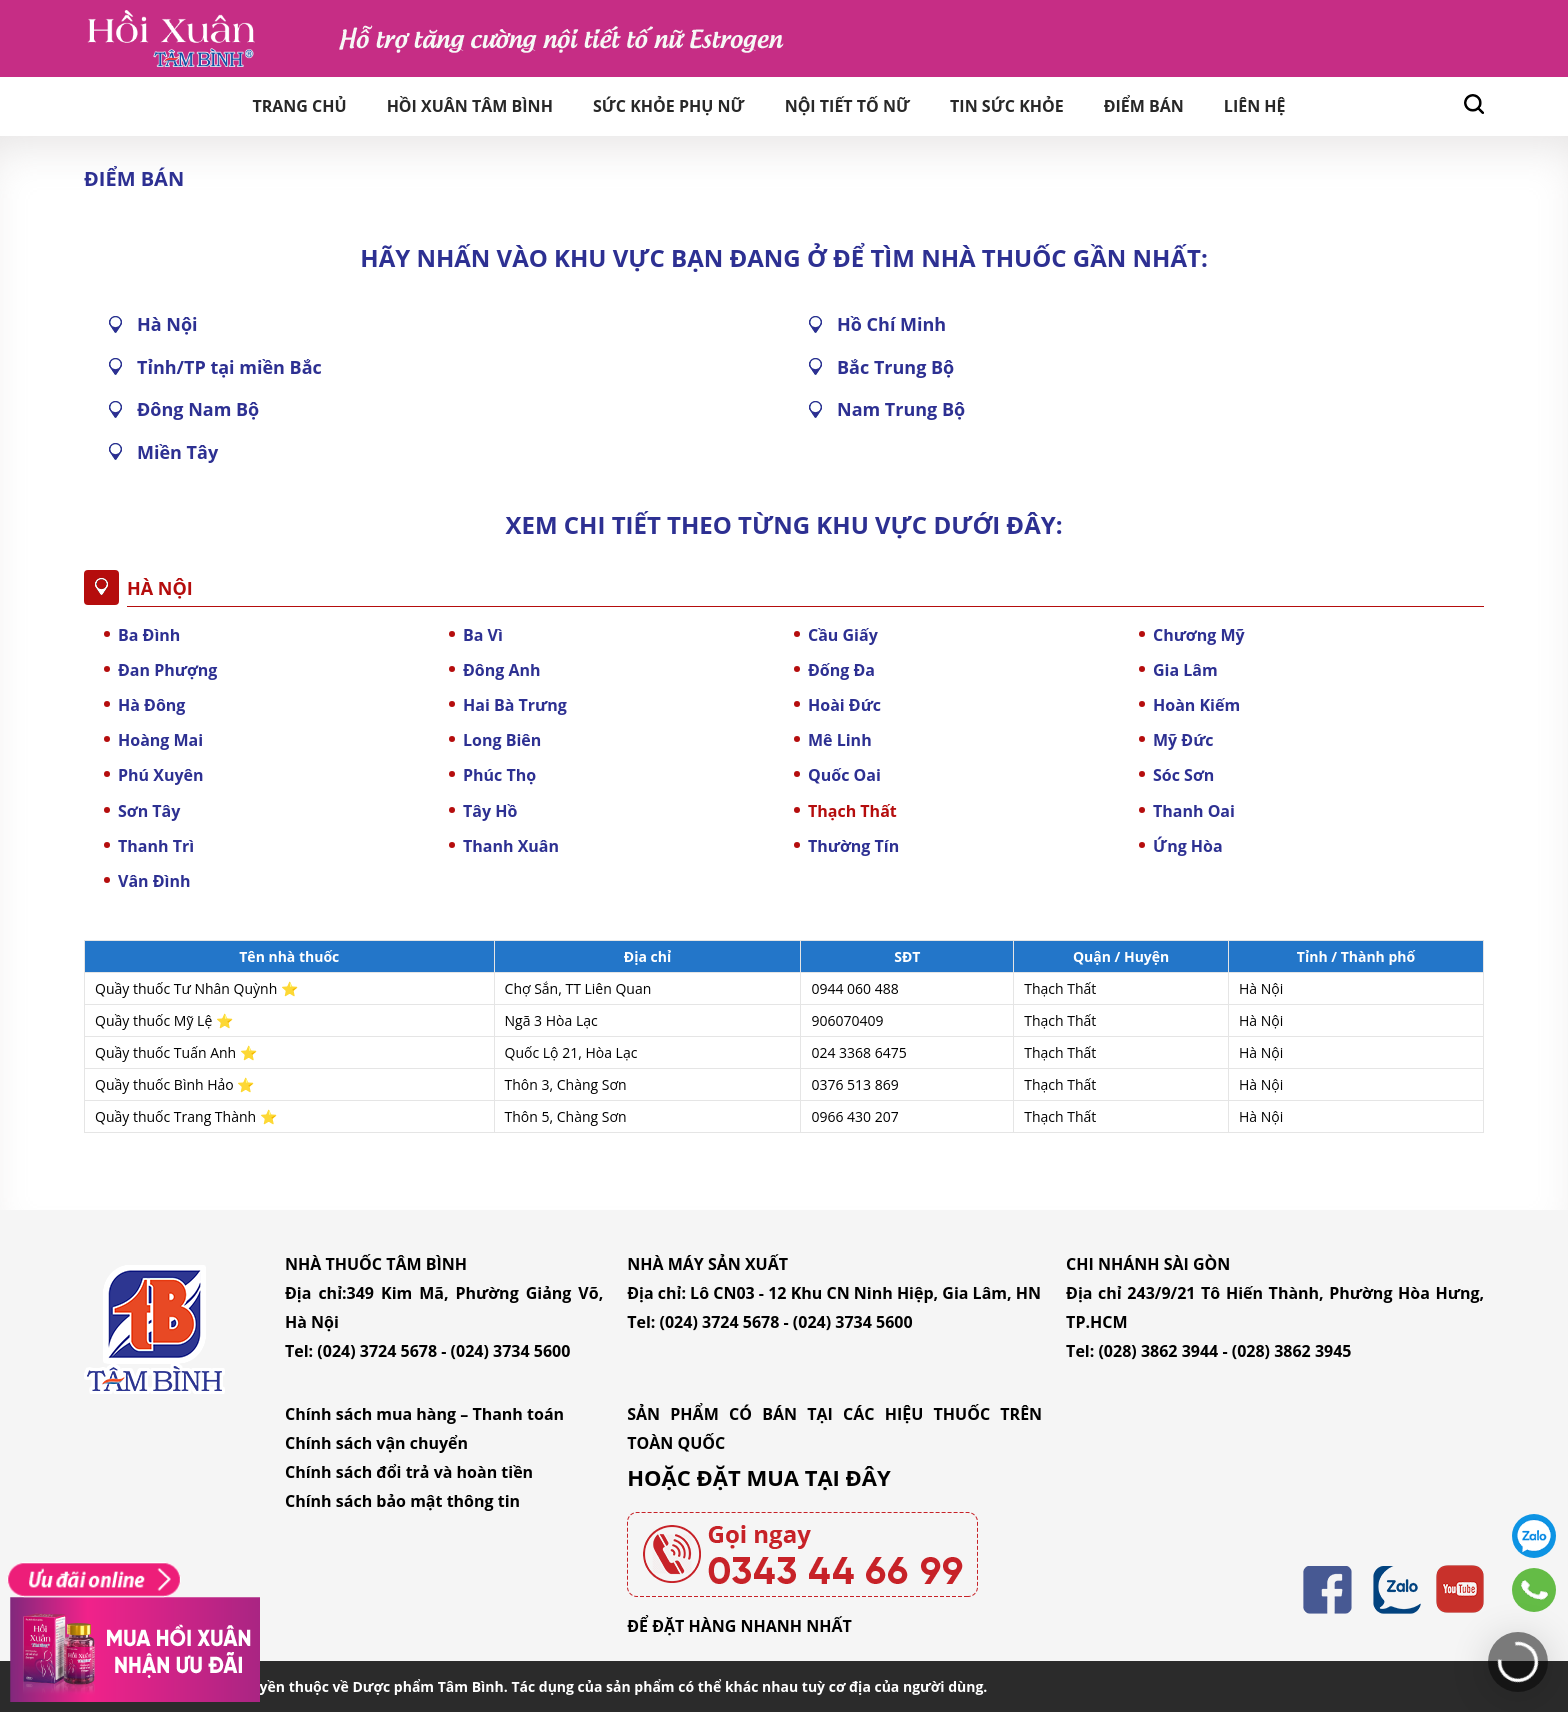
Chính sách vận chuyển (376, 1443)
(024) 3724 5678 (377, 1351)
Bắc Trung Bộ (895, 367)
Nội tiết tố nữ (847, 106)
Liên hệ (1255, 106)
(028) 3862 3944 (1158, 1351)
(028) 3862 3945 (1292, 1351)
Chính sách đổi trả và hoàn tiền (409, 1472)
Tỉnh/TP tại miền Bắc (229, 367)
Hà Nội (167, 324)
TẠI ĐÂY (848, 1477)
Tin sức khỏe (1007, 106)
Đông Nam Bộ (198, 409)
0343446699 (1534, 1590)
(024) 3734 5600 (511, 1351)
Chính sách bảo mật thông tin (402, 1501)
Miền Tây (177, 452)
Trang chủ (299, 106)
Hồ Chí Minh (891, 324)
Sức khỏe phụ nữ (669, 106)
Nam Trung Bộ (901, 409)
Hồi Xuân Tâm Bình (470, 106)
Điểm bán (1144, 106)
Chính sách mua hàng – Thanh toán (424, 1414)
